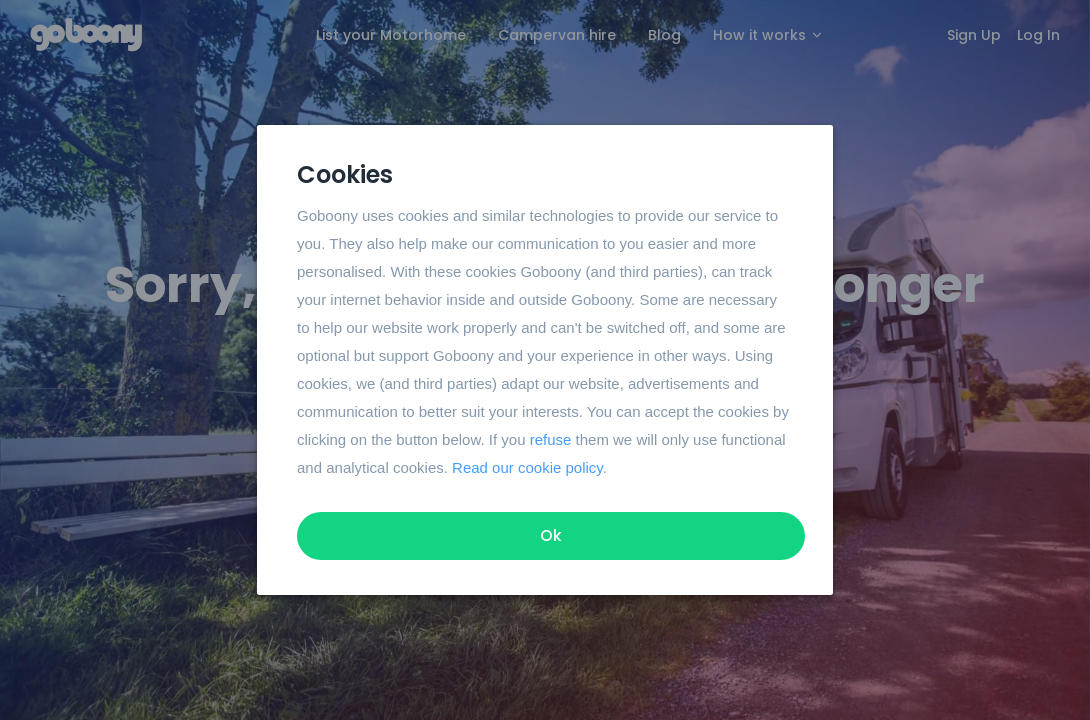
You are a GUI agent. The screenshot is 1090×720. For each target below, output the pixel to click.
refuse (551, 439)
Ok (551, 535)
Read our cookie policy (527, 467)
